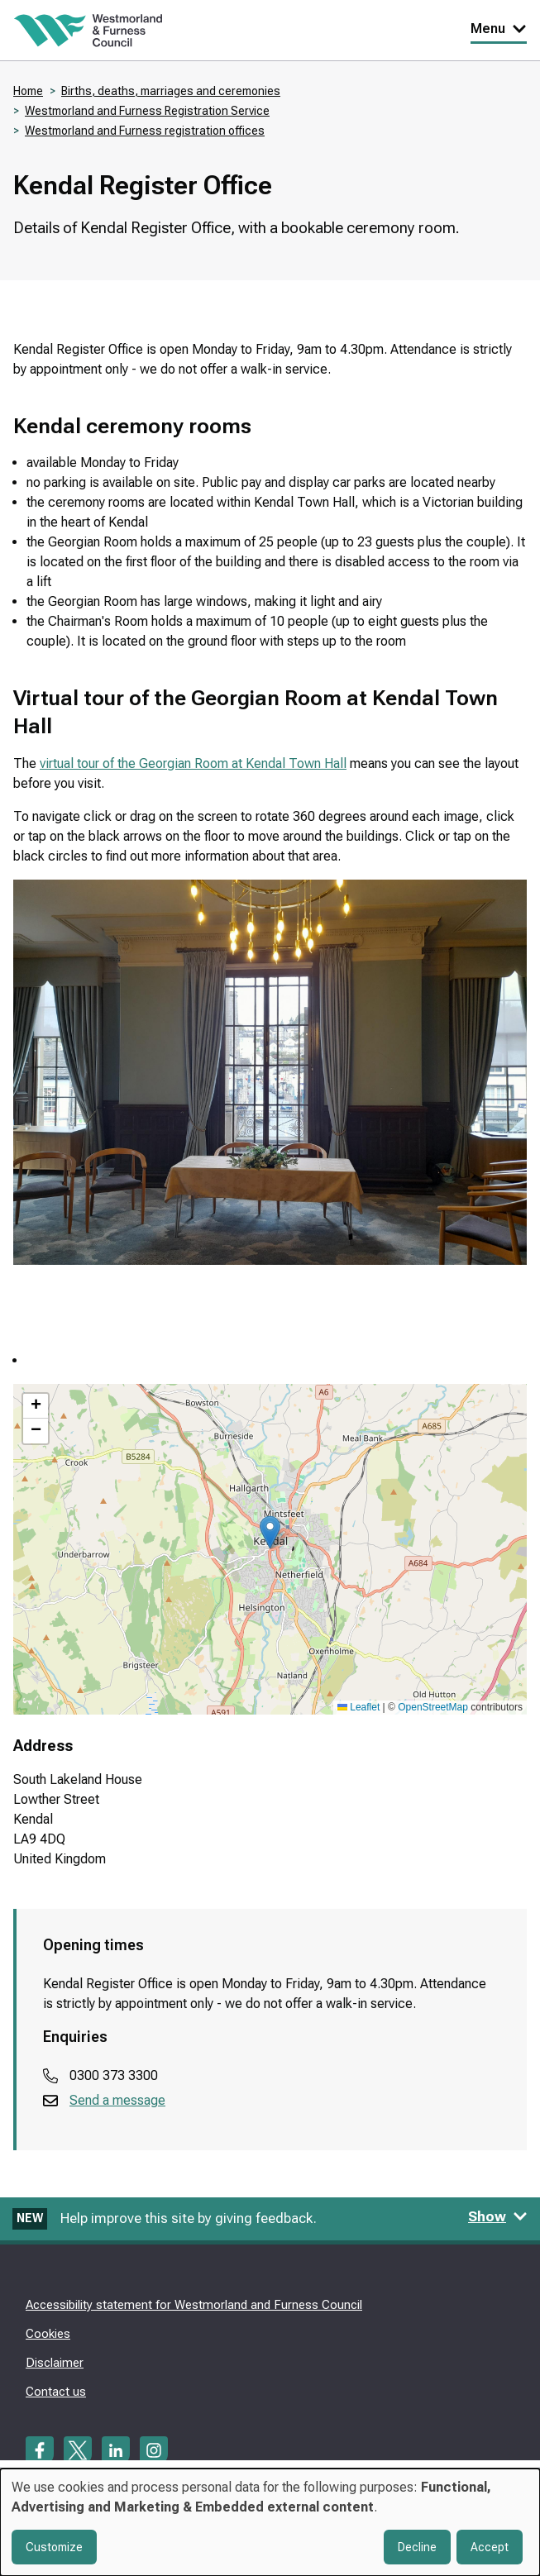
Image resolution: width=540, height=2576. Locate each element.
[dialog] (270, 2522)
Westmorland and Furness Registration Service (147, 110)
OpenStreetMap (433, 1707)
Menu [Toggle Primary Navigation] (499, 28)
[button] (270, 1532)
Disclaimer (55, 2362)
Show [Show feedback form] (498, 2216)
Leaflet (358, 1707)
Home (28, 91)
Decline (417, 2547)
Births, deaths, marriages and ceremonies (170, 91)
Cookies (48, 2333)
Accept (490, 2547)
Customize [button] (54, 2547)
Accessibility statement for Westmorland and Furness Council (194, 2304)
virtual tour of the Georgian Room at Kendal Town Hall (193, 763)
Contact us (56, 2391)
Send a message (117, 2100)
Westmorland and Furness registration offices (145, 130)
